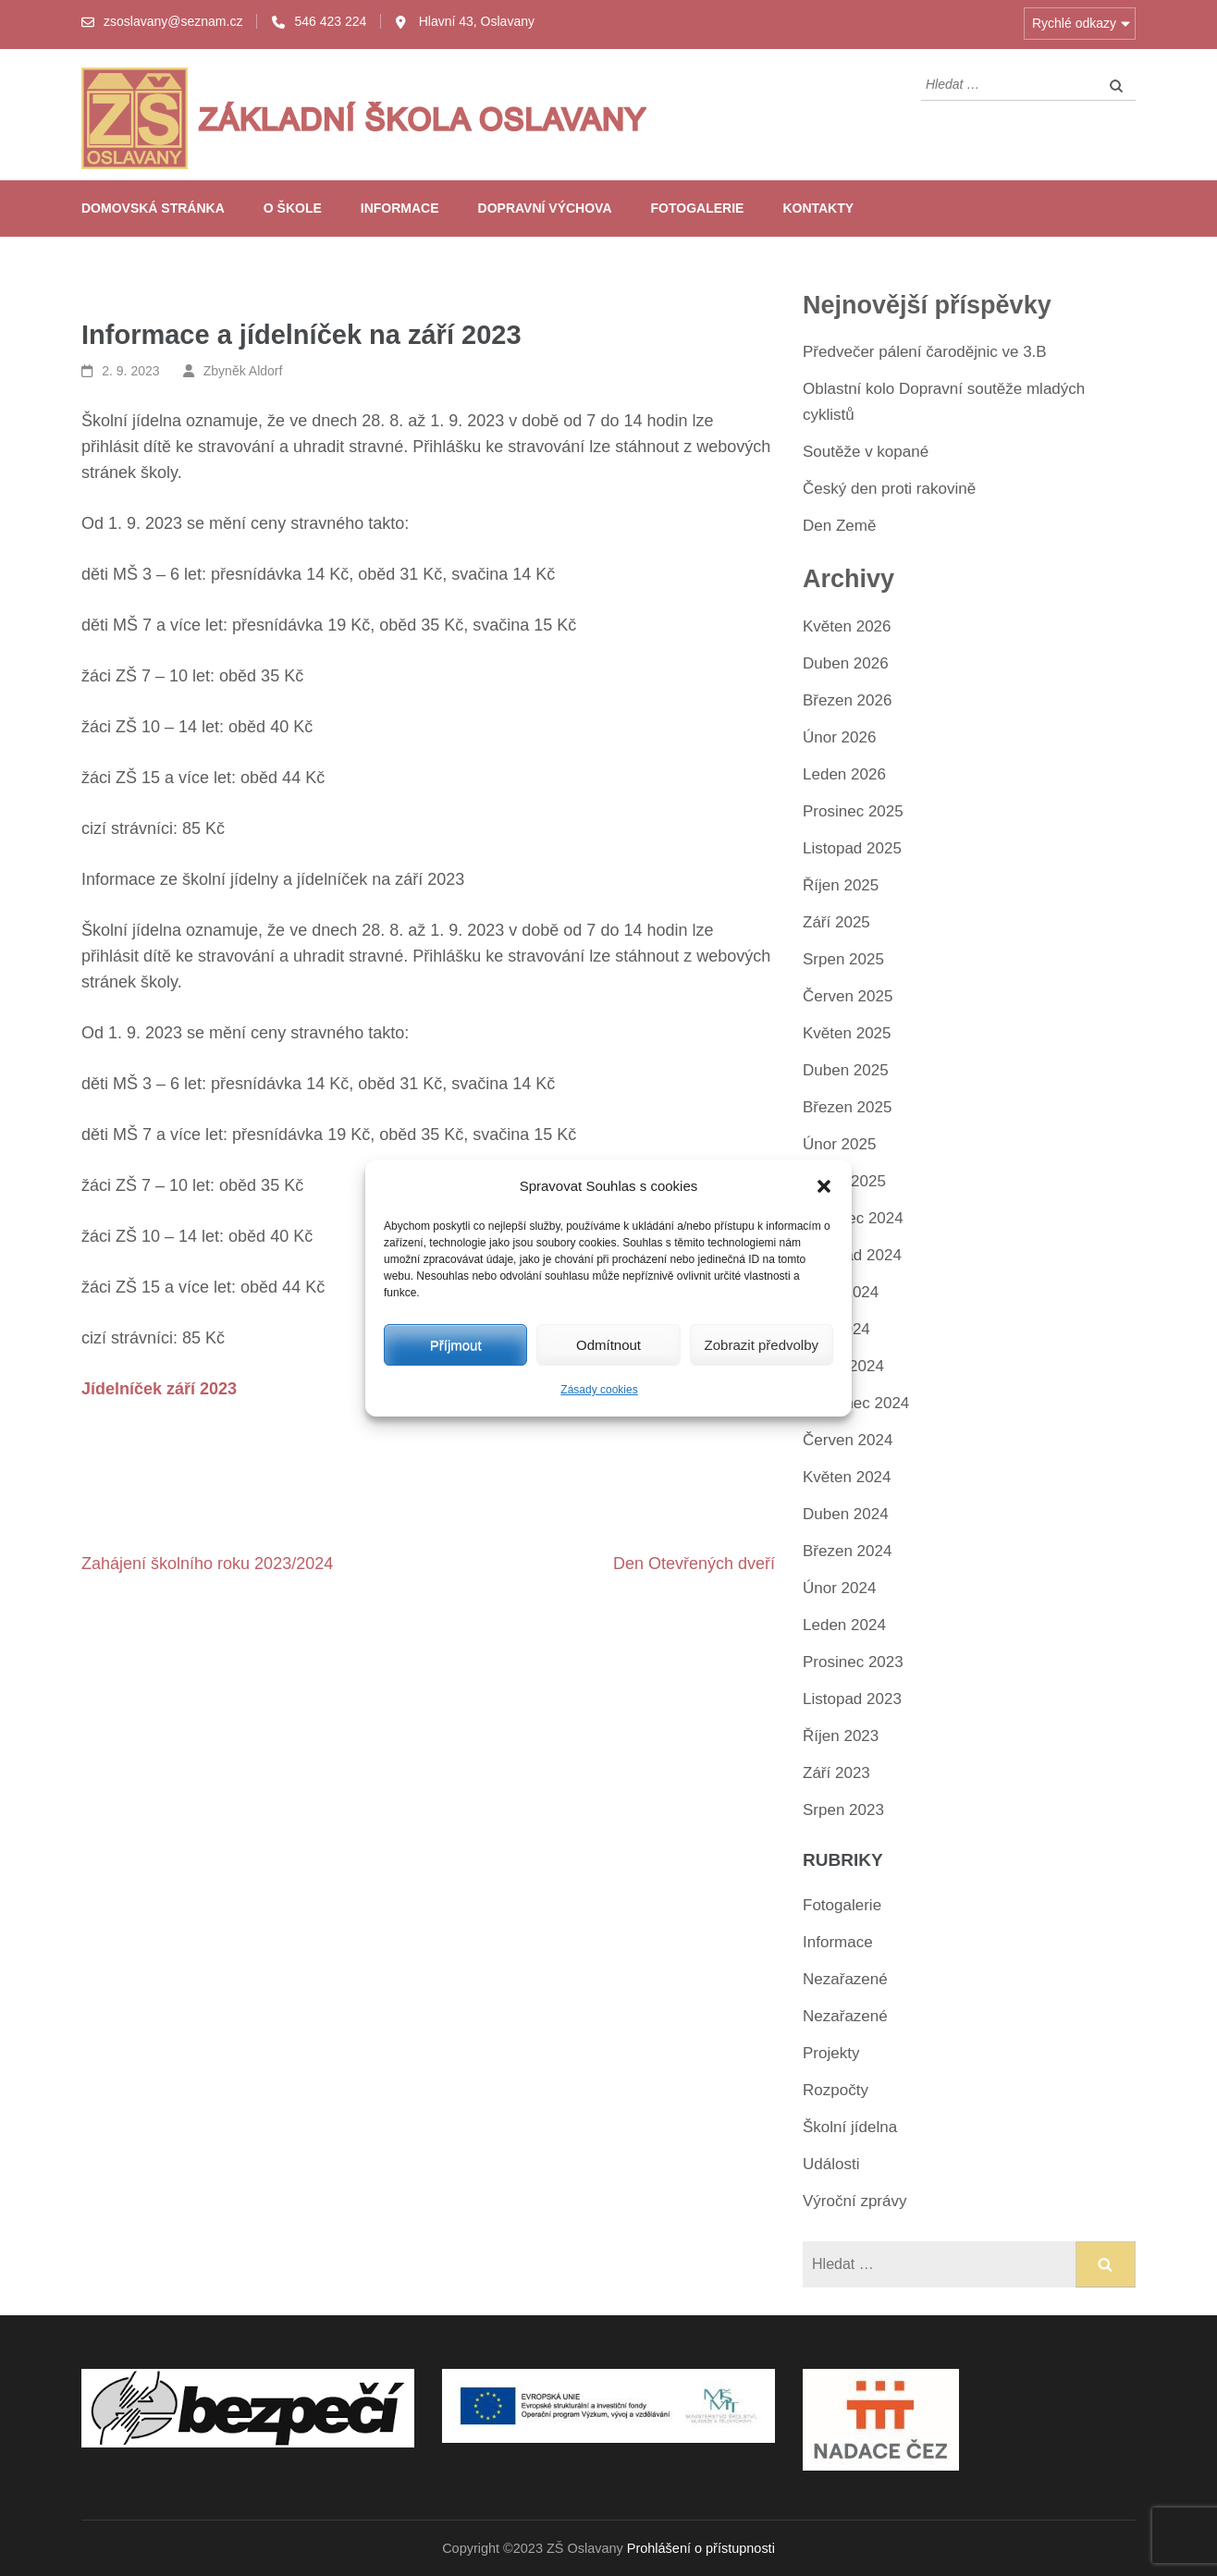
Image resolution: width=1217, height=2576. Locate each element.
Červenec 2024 (856, 1403)
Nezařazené (845, 1979)
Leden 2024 (844, 1625)
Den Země (839, 525)
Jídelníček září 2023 (159, 1389)
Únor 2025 (839, 1144)
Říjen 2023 (841, 1736)
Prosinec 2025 (853, 811)
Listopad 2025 (852, 848)
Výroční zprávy (854, 2201)
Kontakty (818, 208)
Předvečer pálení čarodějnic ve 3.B (925, 352)
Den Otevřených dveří (694, 1563)
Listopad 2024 (852, 1255)
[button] (824, 1186)
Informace (400, 208)
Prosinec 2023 (853, 1662)
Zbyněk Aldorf (243, 370)
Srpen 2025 (843, 959)
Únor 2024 (839, 1588)
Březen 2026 (847, 700)
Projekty (831, 2053)
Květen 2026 (847, 626)
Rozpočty (835, 2090)
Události (831, 2164)
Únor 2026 (839, 737)
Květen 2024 (847, 1477)
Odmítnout (608, 1345)
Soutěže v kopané (865, 451)
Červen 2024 (847, 1440)
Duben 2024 (846, 1514)
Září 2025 (836, 922)
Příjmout (456, 1345)
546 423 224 (330, 21)
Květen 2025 (847, 1033)
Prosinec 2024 (853, 1218)
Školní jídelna (850, 2127)
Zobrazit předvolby (761, 1345)
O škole (293, 208)
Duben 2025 (846, 1070)
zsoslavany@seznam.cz (173, 21)
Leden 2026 (844, 774)
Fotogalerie (697, 208)
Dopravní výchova (545, 208)
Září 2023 (836, 1773)
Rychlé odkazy (1074, 23)
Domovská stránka (153, 208)
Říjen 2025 (841, 885)
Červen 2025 (847, 996)
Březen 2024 (847, 1551)
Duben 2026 (846, 663)
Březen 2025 (847, 1107)
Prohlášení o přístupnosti (701, 2548)
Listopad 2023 (852, 1699)
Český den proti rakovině (889, 488)
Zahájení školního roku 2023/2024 (207, 1563)
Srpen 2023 (843, 1810)
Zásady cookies (598, 1389)
